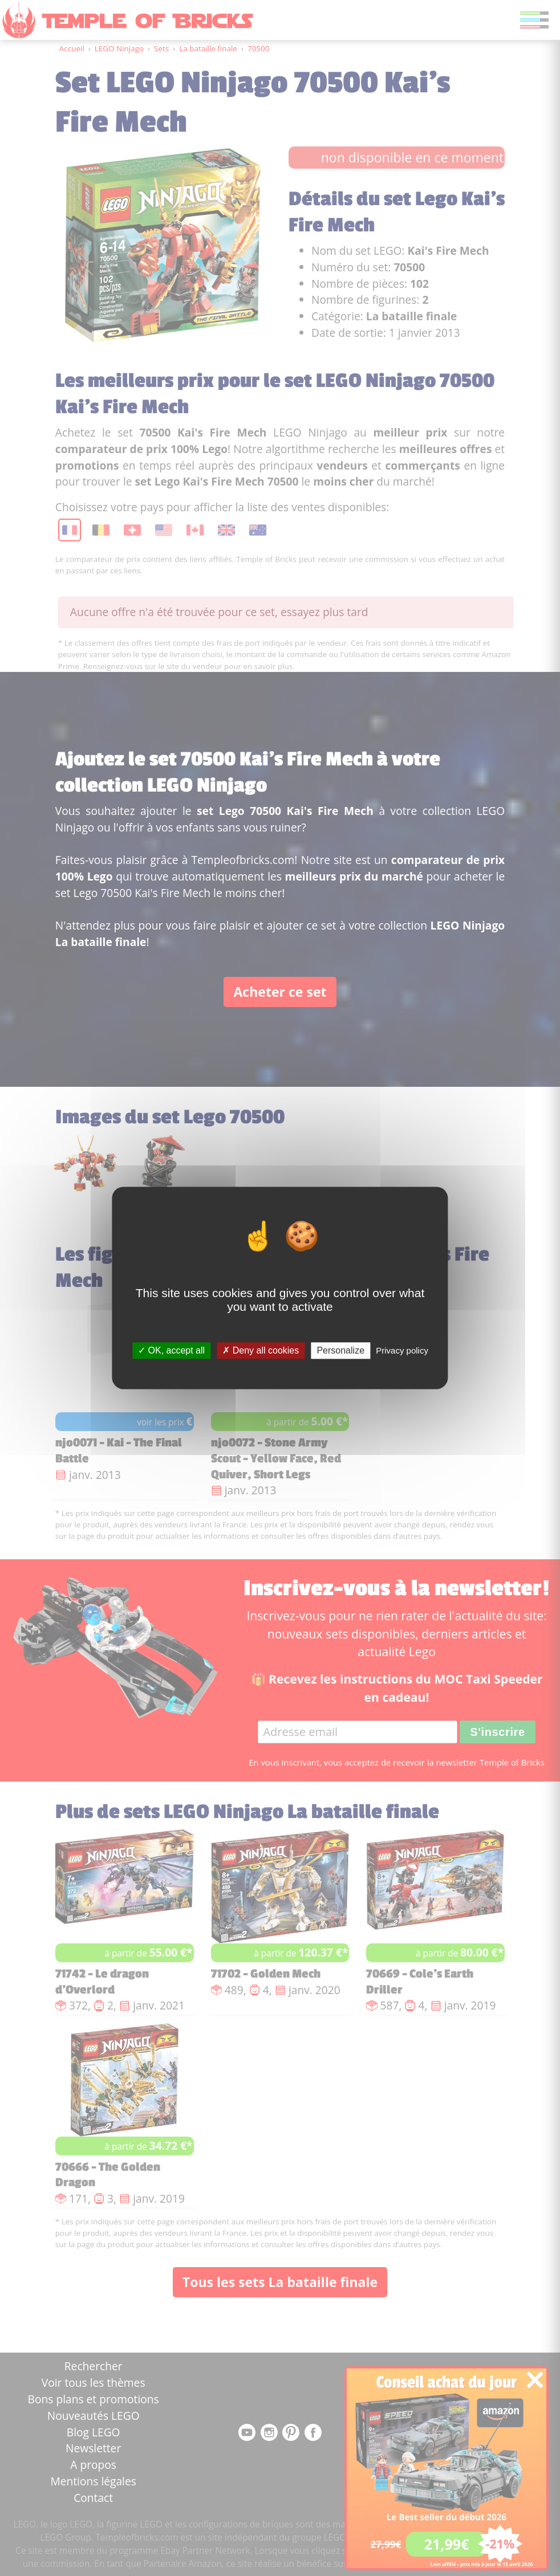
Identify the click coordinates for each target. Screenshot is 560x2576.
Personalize (340, 1350)
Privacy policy (402, 1350)
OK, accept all (171, 1350)
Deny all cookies (260, 1350)
